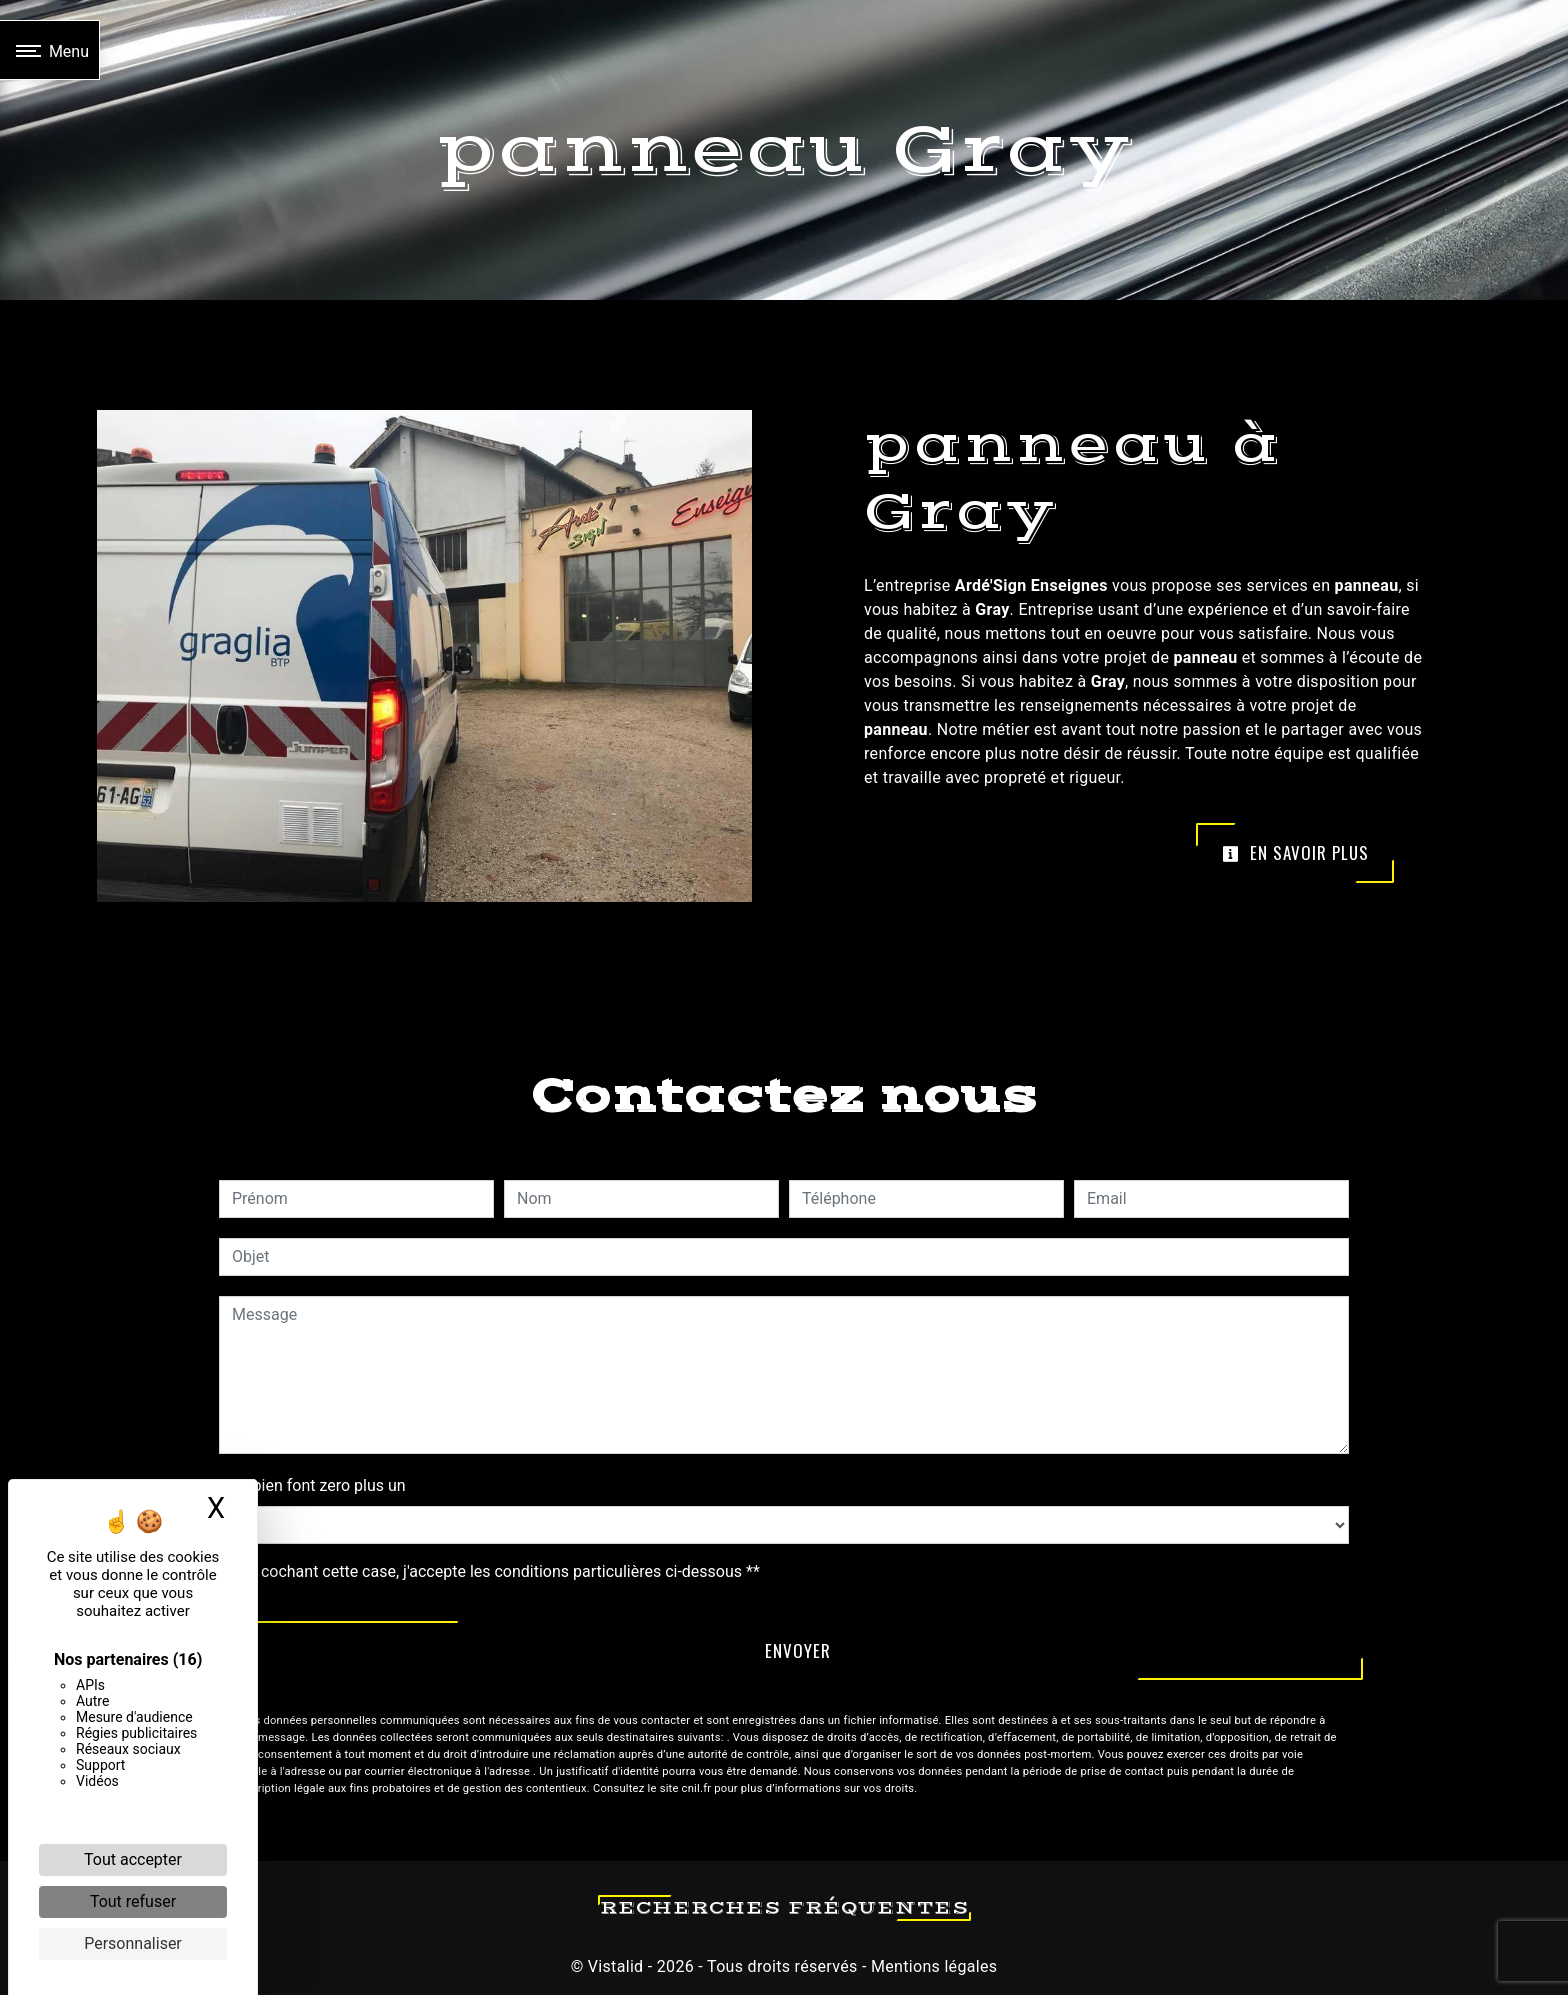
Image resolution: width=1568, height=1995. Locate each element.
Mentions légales (932, 1966)
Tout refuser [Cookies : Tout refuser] (133, 1901)
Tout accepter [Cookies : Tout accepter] (133, 1859)
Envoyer (798, 1650)
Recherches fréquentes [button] (784, 1908)
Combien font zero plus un (312, 1485)
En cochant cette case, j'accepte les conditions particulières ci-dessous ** (499, 1571)
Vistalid (616, 1966)
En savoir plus (1295, 852)
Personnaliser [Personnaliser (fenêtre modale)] (133, 1943)
